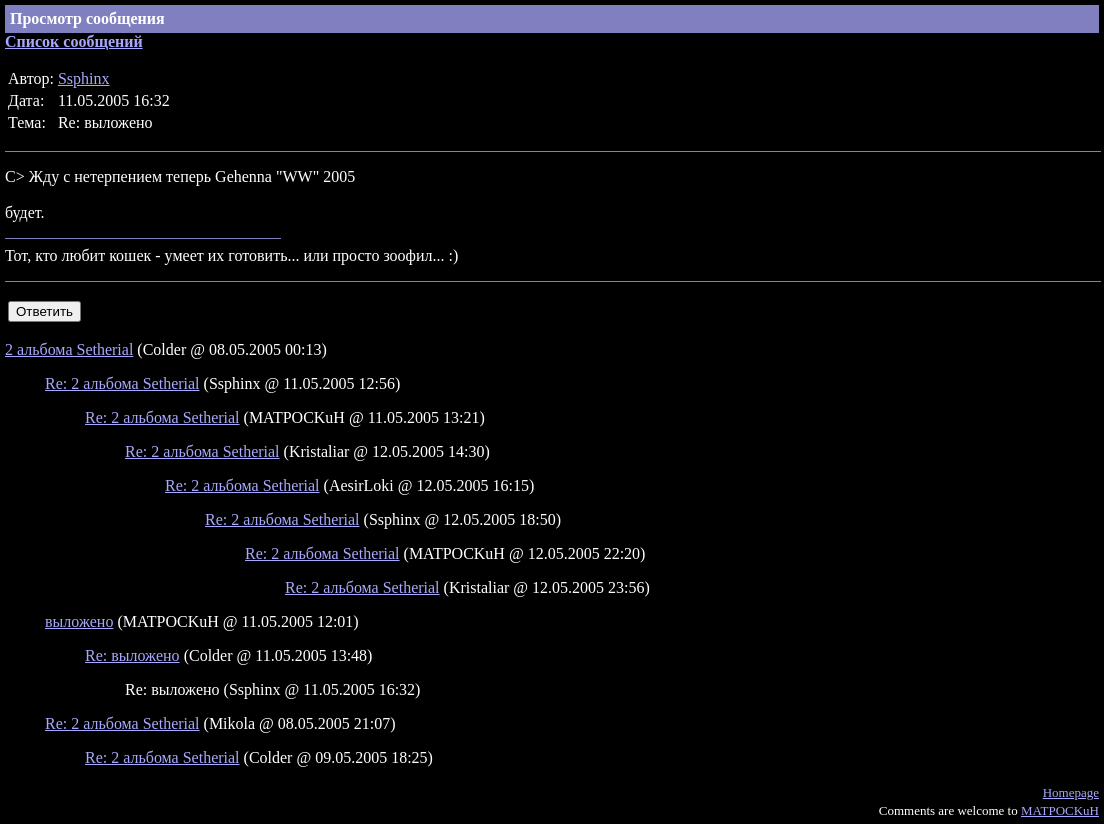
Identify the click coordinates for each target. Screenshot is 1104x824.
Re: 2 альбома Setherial (122, 383)
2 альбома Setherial (69, 349)
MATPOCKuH (1060, 810)
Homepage (1071, 792)
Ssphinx (84, 78)
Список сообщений (74, 41)
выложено (79, 621)
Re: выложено (132, 655)
